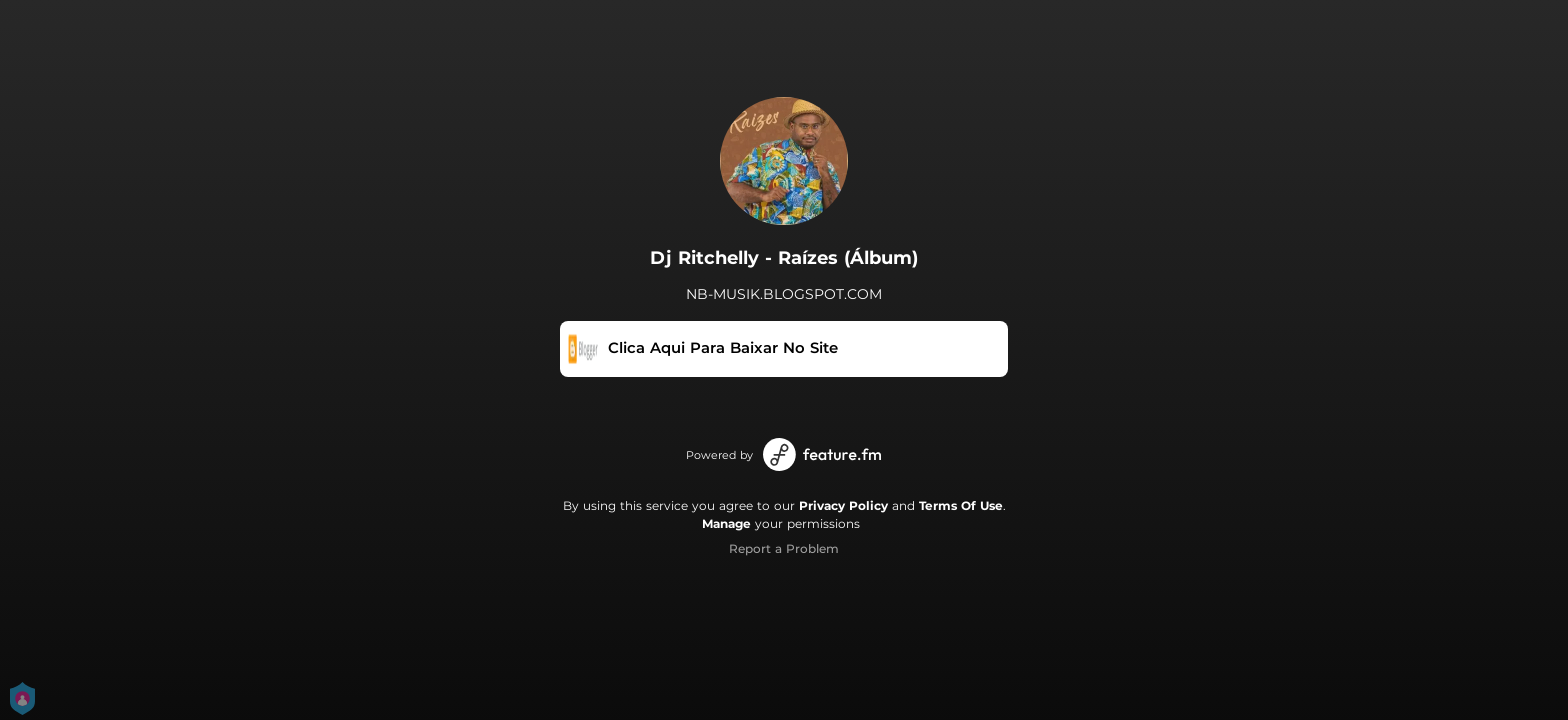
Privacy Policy (843, 505)
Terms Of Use (961, 505)
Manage (726, 523)
